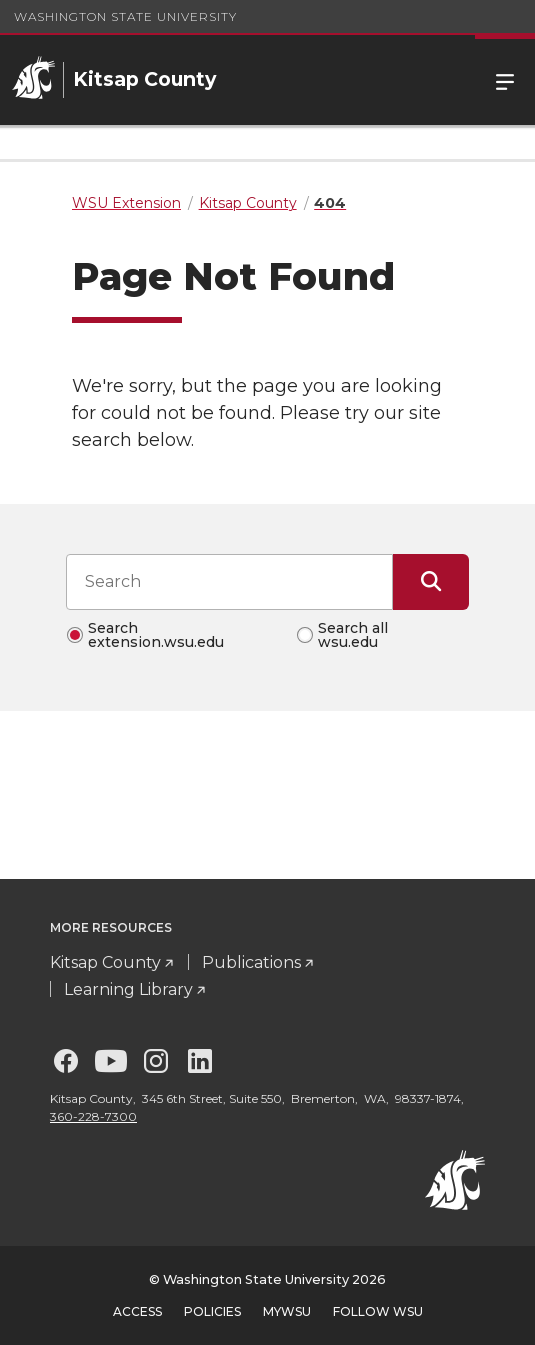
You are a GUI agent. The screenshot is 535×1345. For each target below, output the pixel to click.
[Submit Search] (431, 582)
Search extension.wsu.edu (156, 635)
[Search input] (229, 582)
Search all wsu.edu (353, 635)
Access (137, 1311)
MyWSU (287, 1311)
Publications (251, 962)
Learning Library (128, 989)
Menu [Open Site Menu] (505, 80)
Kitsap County (105, 962)
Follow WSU (378, 1311)
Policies (212, 1311)
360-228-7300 (93, 1116)
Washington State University (125, 16)
